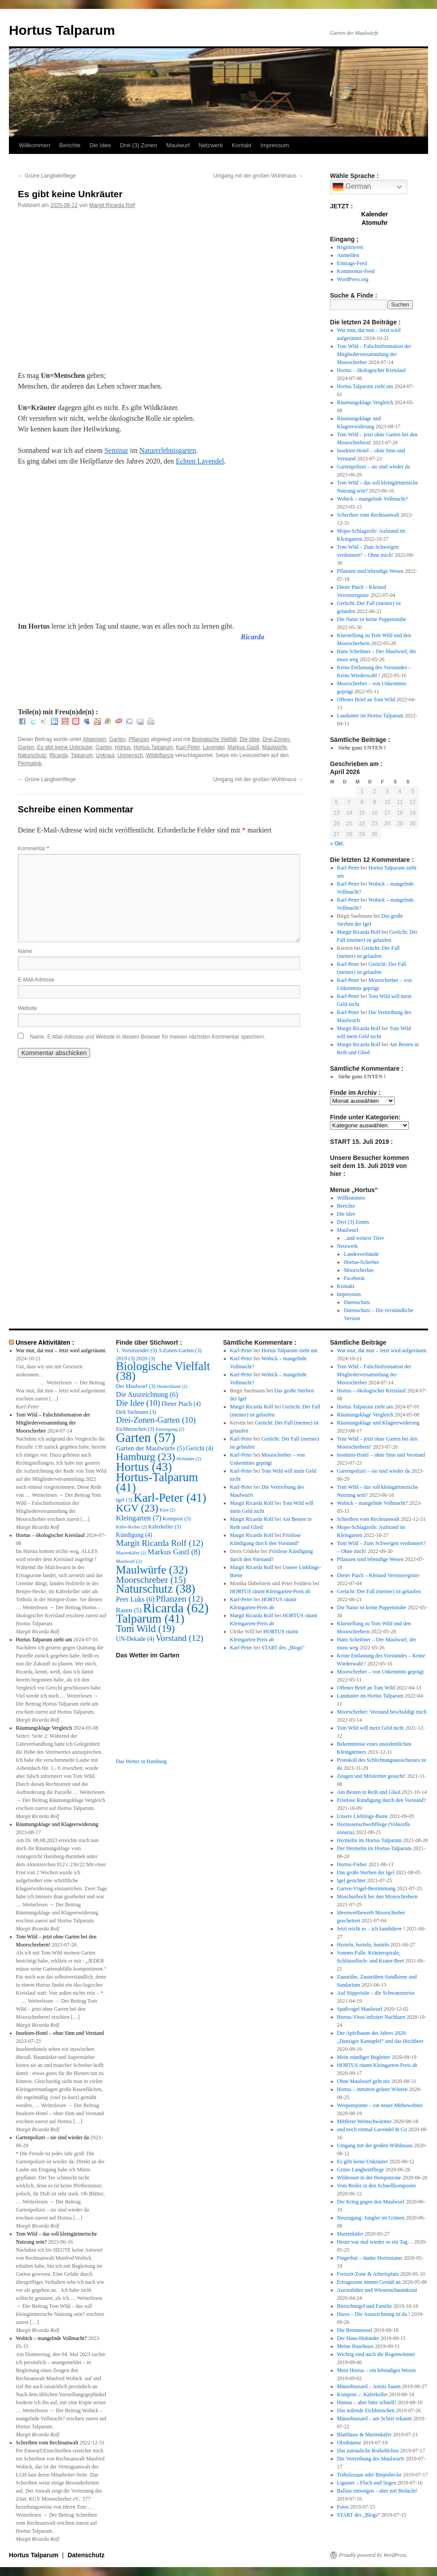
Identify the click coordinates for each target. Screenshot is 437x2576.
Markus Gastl (243, 747)
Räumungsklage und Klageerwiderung (57, 1824)
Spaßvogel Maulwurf (360, 2009)
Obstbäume (349, 2442)
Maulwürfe (274, 747)
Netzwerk (210, 145)
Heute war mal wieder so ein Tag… (375, 2242)
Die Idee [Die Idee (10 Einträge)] (138, 1403)
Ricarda (58, 755)
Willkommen (34, 145)
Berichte (70, 145)
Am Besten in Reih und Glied (368, 1792)
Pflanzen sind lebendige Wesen (370, 571)
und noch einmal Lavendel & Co (372, 2129)
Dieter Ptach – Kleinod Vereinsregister (378, 1575)
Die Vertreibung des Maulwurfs (370, 2459)
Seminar (116, 450)
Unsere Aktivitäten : (45, 1342)
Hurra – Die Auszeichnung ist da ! (373, 2314)
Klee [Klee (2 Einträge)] (167, 1509)
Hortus (122, 747)
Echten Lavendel (200, 461)
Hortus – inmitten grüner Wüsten (372, 2089)
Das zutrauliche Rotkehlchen (368, 2451)
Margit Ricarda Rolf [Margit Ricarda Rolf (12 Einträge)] (159, 1543)
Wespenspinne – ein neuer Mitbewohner (380, 2105)
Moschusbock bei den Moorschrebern (377, 1896)
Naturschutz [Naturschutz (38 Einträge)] (155, 1588)
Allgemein (94, 739)
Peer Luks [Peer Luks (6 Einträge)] (135, 1599)
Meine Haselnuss (355, 2346)
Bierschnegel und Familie (364, 2306)
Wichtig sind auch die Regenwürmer (376, 2354)
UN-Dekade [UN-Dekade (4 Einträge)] (135, 1639)
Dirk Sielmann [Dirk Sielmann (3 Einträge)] (136, 1412)
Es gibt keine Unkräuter (64, 747)
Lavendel (214, 747)
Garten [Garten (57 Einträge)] (145, 1437)
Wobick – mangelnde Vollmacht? (372, 499)
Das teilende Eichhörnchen (366, 2410)
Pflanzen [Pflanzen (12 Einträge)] (179, 1598)
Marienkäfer (350, 2234)
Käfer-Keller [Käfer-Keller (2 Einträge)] (131, 1526)
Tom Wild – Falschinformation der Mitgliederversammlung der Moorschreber (374, 354)
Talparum (82, 755)
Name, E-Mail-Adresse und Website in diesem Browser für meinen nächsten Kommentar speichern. (148, 1037)
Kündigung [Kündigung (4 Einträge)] (134, 1535)
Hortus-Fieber (352, 1864)
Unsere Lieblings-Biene (362, 1816)
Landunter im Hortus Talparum (370, 715)
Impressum (274, 145)
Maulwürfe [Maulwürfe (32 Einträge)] (152, 1569)
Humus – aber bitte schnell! (366, 2402)
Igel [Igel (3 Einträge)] (124, 1500)
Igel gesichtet (351, 1880)
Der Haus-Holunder (358, 2338)
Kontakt (241, 145)
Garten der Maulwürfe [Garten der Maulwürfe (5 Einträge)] (150, 1448)
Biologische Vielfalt (214, 739)
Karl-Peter (188, 747)
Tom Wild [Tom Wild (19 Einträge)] (145, 1628)
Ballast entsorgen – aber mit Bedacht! (377, 2491)
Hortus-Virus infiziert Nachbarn (371, 2017)
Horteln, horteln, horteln (363, 1945)
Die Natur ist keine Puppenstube (371, 619)
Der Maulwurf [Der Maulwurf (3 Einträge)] (136, 1386)
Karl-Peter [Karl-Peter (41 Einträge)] (170, 1497)
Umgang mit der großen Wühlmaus (258, 176)
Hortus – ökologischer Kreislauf (371, 370)
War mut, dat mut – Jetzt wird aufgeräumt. (61, 1350)
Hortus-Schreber (361, 1262)
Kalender (374, 214)
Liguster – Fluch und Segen (366, 2483)
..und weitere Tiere (364, 1238)
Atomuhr (375, 222)
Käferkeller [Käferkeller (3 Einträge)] (164, 1527)
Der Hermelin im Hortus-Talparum (374, 1848)
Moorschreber (359, 1270)
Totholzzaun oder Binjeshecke (369, 2475)
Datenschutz (357, 1302)
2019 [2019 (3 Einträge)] (125, 1358)
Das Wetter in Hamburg (141, 1761)
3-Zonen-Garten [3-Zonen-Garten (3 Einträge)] (180, 1350)
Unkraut (105, 755)
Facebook (354, 1278)
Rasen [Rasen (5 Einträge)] (128, 1610)
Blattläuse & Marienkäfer (364, 2434)
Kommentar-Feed (356, 271)
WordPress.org (352, 279)
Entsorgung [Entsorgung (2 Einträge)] (170, 1429)
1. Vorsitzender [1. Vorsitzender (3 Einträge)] (136, 1350)
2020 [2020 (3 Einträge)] (145, 1358)
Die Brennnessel (354, 2330)
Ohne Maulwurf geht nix (363, 2081)
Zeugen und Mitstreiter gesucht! (371, 1776)
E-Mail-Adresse (36, 980)
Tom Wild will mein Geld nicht (370, 1728)
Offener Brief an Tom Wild (366, 699)
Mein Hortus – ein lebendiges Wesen (376, 2370)
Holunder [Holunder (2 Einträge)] (189, 1458)
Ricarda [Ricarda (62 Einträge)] (175, 1608)
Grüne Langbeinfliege (47, 176)
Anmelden (348, 255)
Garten (117, 739)
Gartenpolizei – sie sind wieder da (373, 467)
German (352, 187)
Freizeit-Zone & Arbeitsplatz (368, 2274)
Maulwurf (178, 145)
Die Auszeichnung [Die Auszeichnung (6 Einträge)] (147, 1394)
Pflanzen (138, 739)
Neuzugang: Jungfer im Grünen (371, 2218)
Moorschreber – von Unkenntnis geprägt (380, 1672)
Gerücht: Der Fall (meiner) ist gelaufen (379, 1591)
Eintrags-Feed (352, 263)
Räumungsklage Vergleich (365, 402)
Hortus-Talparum (153, 747)
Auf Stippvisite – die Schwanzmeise (376, 1993)
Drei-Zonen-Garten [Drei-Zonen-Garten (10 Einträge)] (156, 1420)
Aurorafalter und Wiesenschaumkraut (377, 2290)
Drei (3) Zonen (138, 145)
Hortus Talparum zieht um (365, 386)
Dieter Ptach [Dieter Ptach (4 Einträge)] (181, 1403)
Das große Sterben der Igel (366, 1872)
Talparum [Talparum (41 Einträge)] (150, 1618)
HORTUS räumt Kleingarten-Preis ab (270, 1591)
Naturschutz (32, 755)
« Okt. (337, 844)
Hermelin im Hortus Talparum (369, 1840)
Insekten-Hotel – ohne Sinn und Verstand (60, 2033)
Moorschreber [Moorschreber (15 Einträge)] (151, 1579)
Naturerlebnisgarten (167, 450)
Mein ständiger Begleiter (363, 2057)
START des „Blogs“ (283, 1647)
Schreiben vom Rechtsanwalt (368, 515)
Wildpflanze (159, 755)
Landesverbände (361, 1254)
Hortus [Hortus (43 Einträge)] (144, 1467)
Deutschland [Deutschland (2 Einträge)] (172, 1386)
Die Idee (100, 145)
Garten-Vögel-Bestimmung (366, 1888)
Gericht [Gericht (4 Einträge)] (199, 1448)
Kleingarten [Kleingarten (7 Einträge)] (138, 1518)
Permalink (29, 763)
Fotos (343, 2507)
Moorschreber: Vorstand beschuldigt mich (382, 1712)
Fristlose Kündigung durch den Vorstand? (381, 1800)
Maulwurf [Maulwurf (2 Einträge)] (129, 1561)
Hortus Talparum (62, 30)
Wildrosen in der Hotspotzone (369, 2177)
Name (25, 951)
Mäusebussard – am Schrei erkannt (374, 2418)
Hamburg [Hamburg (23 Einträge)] (145, 1456)
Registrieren (350, 247)
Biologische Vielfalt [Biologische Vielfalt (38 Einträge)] (163, 1371)
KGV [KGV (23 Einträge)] (137, 1508)
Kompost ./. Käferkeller (362, 2394)
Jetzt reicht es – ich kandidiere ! (371, 1929)
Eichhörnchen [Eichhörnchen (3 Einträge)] (135, 1429)
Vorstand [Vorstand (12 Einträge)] (179, 1638)
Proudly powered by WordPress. (373, 2555)
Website (27, 1008)
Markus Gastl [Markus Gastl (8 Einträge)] (174, 1552)
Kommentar (33, 848)
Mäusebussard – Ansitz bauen (369, 2386)
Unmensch (130, 755)
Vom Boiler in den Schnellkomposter (376, 2186)
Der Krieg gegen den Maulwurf (370, 2202)
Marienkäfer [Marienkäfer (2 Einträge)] (131, 1552)
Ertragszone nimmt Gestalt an (369, 2282)
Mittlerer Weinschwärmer (364, 2121)
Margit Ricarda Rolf (112, 205)
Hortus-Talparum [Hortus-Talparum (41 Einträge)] (157, 1482)
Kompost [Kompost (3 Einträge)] (177, 1519)
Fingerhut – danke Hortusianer (370, 2258)
